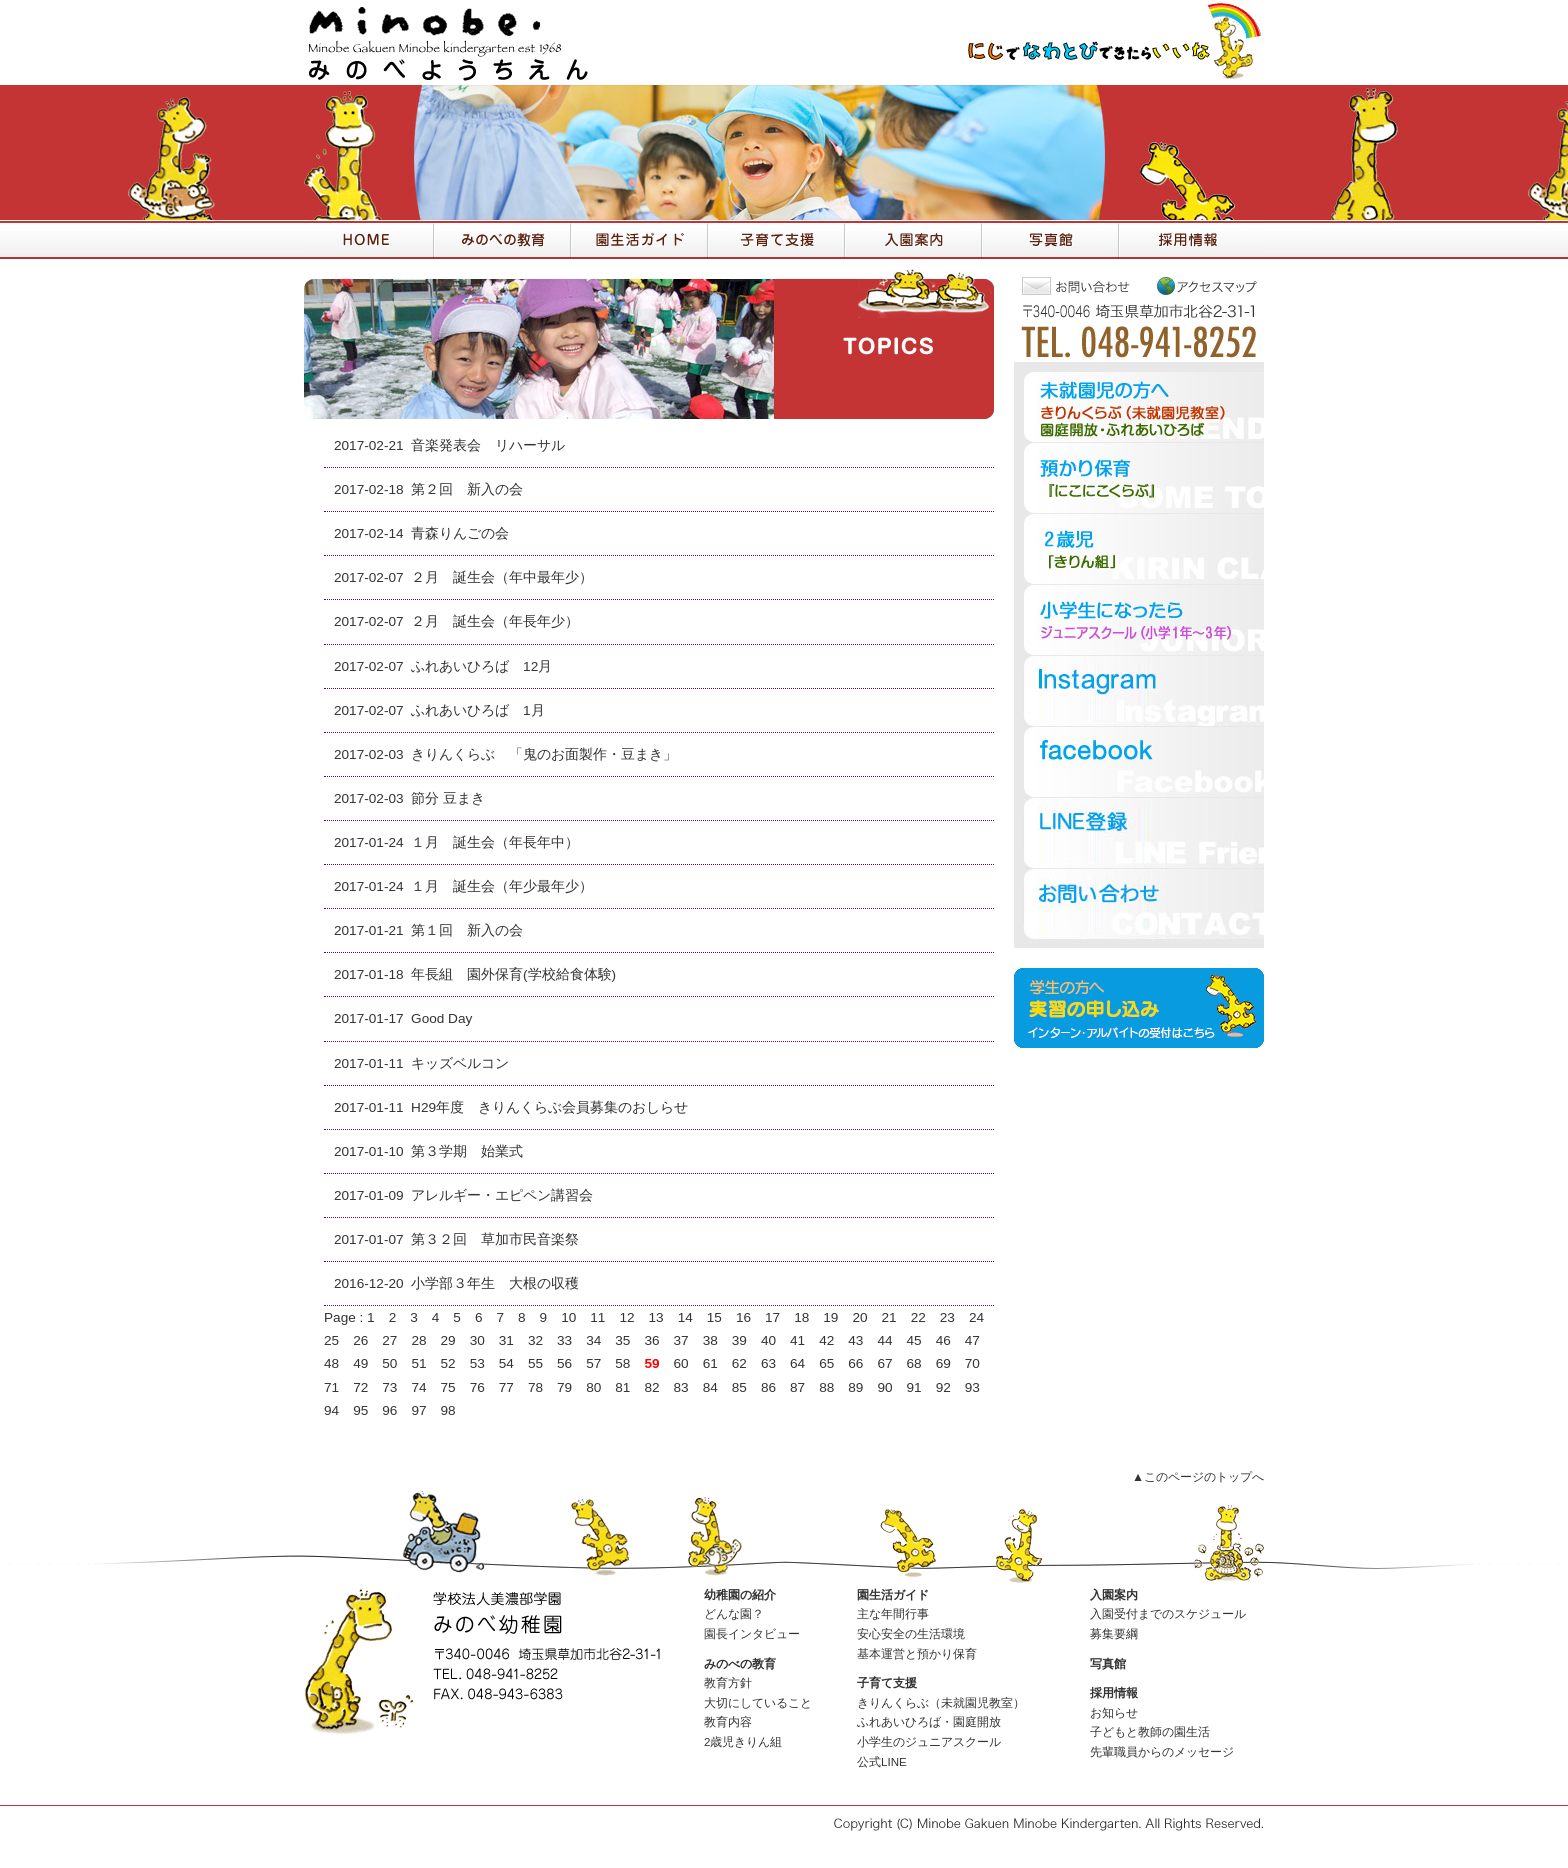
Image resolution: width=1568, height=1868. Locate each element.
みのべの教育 (740, 1664)
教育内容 (728, 1722)
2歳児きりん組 (743, 1742)
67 (884, 1363)
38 (710, 1340)
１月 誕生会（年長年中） (495, 842)
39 (739, 1340)
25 (331, 1340)
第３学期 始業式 (467, 1151)
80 (593, 1387)
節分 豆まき (448, 798)
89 (855, 1387)
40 (768, 1340)
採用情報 (1114, 1693)
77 (506, 1387)
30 (477, 1340)
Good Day (441, 1018)
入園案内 (1114, 1595)
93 (972, 1387)
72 (360, 1387)
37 (681, 1340)
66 (855, 1363)
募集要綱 (1114, 1634)
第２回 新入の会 (467, 489)
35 (622, 1340)
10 (568, 1317)
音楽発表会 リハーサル (488, 445)
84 (710, 1387)
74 (418, 1387)
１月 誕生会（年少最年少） (502, 886)
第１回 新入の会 (467, 930)
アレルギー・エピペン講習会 (502, 1195)
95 (360, 1410)
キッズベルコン (460, 1063)
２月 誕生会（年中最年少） (502, 577)
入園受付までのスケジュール (1168, 1614)
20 (859, 1317)
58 (622, 1363)
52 (448, 1363)
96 (389, 1410)
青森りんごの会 (460, 533)
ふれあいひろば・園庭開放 (929, 1722)
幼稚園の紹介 (740, 1595)
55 (535, 1363)
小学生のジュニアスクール (929, 1742)
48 (331, 1363)
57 (593, 1363)
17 (772, 1317)
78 (535, 1387)
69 (943, 1363)
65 (826, 1363)
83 (681, 1387)
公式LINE (882, 1762)
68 (914, 1363)
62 (739, 1363)
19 (830, 1317)
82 (651, 1387)
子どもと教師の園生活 (1150, 1732)
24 (976, 1317)
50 (389, 1363)
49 (360, 1363)
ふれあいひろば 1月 (478, 710)
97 (418, 1410)
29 (448, 1340)
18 (801, 1317)
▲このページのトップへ (1198, 1477)
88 (826, 1387)
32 (535, 1340)
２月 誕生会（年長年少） (495, 621)
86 (768, 1387)
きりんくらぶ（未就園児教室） (941, 1703)
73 (389, 1387)
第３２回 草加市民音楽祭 (495, 1239)
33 (564, 1340)
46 (943, 1340)
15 (714, 1317)
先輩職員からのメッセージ (1162, 1752)
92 (943, 1387)
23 (947, 1317)
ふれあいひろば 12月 (481, 666)
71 (331, 1387)
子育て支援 (887, 1683)
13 (656, 1317)
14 (685, 1317)
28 (418, 1340)
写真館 (1108, 1664)
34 (593, 1340)
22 (918, 1317)
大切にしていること (758, 1703)
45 (914, 1340)
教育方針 (728, 1683)
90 (884, 1387)
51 (418, 1363)
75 (448, 1387)
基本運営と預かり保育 (917, 1654)
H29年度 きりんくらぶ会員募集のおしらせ (549, 1107)
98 (448, 1410)
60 (681, 1363)
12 (626, 1317)
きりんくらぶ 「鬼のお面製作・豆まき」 (544, 754)
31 (506, 1340)
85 (739, 1387)
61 (710, 1363)
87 (797, 1387)
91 (914, 1387)
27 (389, 1340)
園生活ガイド (893, 1595)
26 (360, 1340)
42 (826, 1340)
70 (972, 1363)
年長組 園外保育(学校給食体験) (513, 974)
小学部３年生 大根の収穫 (495, 1283)
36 (651, 1340)
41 (797, 1340)
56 (564, 1363)
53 (477, 1363)
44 (884, 1340)
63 (768, 1363)
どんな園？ (734, 1614)
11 (597, 1317)
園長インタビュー (752, 1634)
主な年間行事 (893, 1614)
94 (331, 1410)
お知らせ (1114, 1713)
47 (972, 1340)
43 (855, 1340)
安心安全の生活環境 (911, 1634)
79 (564, 1387)
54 (506, 1363)
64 (797, 1363)
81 (622, 1387)
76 (477, 1387)
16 (743, 1317)
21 (889, 1317)
